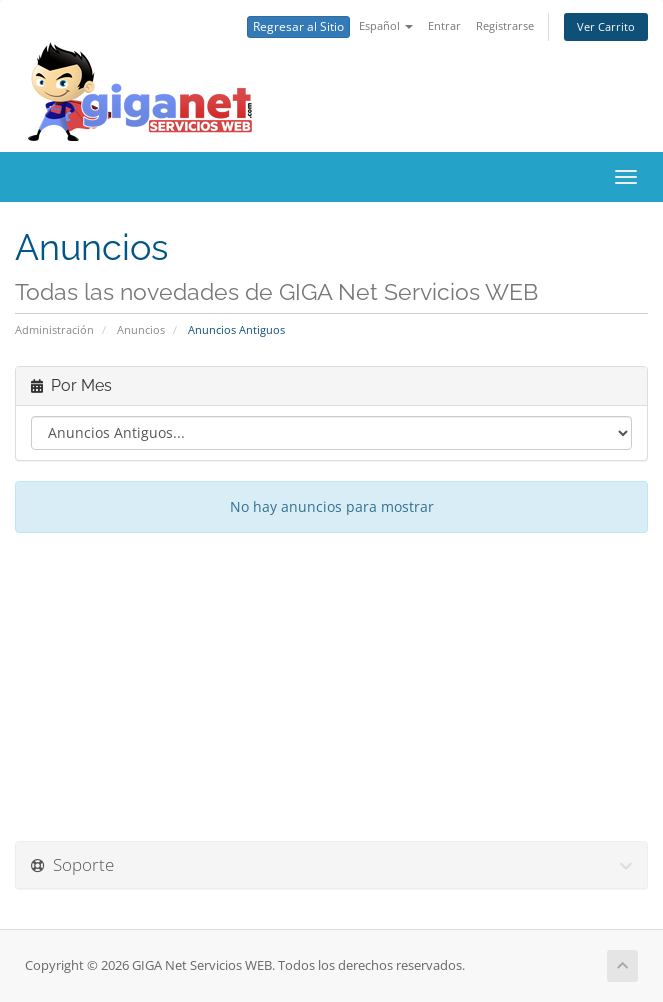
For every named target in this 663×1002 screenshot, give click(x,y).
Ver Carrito (606, 26)
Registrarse (505, 25)
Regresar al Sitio (298, 26)
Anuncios (141, 329)
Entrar (444, 25)
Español (386, 25)
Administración (54, 329)
